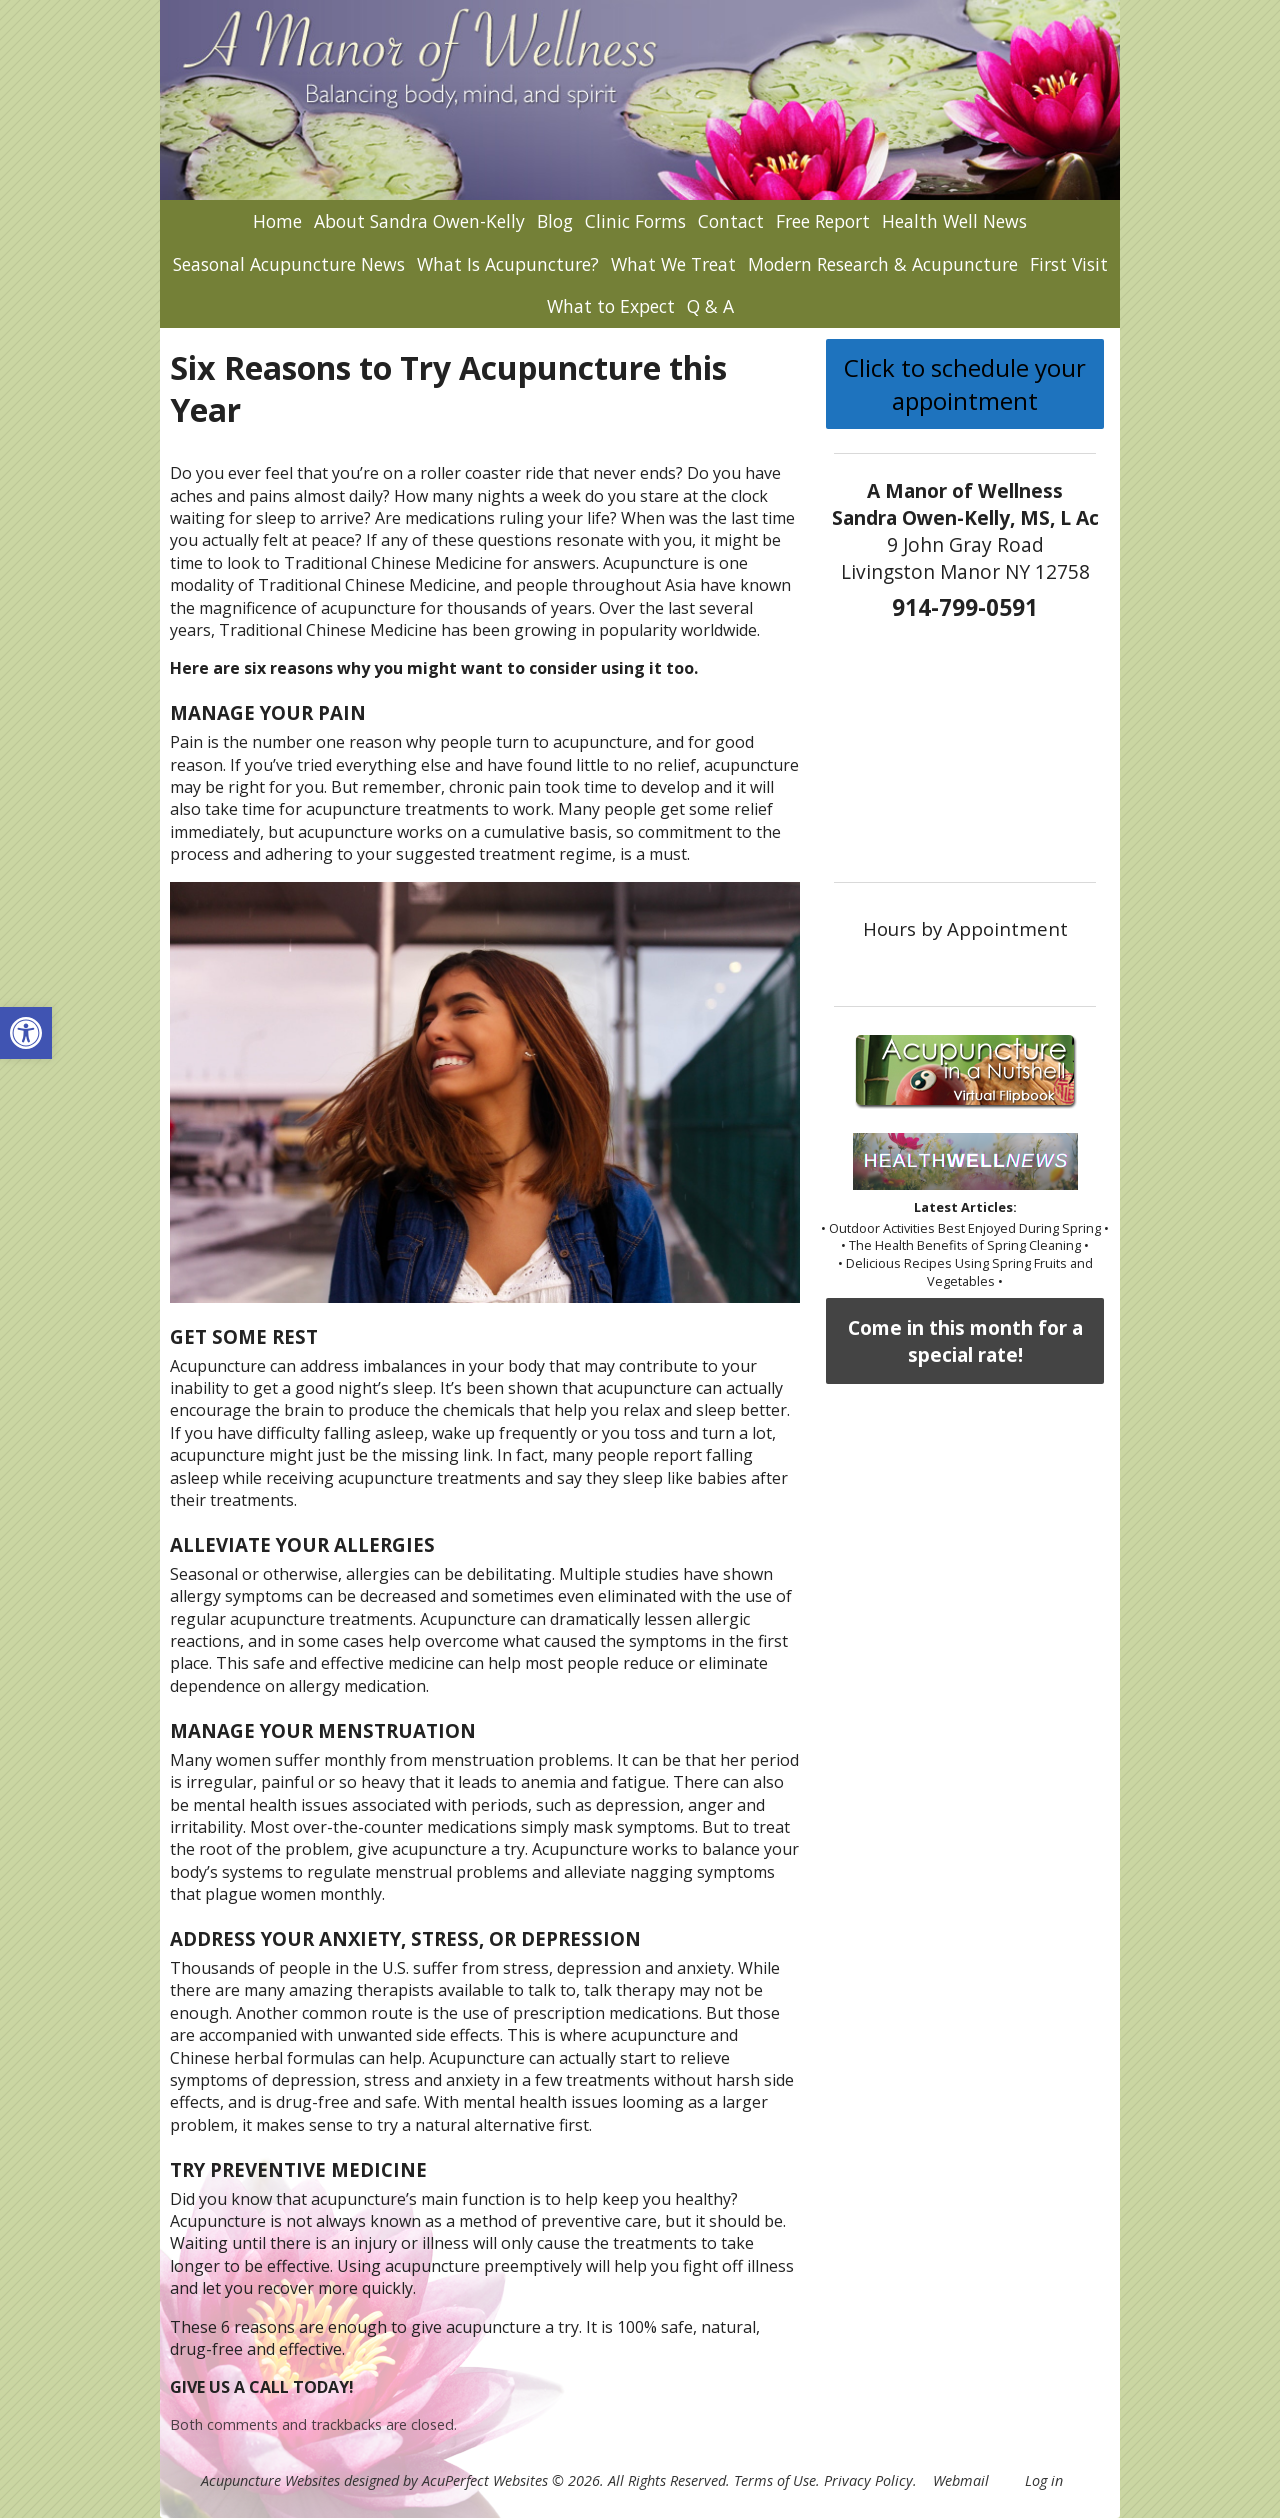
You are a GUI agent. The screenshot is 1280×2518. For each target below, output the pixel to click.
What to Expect (611, 306)
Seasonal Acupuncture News (289, 264)
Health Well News (954, 221)
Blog (555, 221)
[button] (26, 1033)
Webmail (961, 2480)
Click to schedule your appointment (965, 384)
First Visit (1069, 264)
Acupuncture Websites (270, 2480)
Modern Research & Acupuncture (883, 264)
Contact (731, 221)
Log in (1044, 2480)
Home (277, 221)
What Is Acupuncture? (508, 264)
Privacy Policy (868, 2480)
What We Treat (673, 264)
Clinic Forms (635, 221)
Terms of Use (775, 2480)
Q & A (710, 306)
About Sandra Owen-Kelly (419, 221)
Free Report (823, 221)
